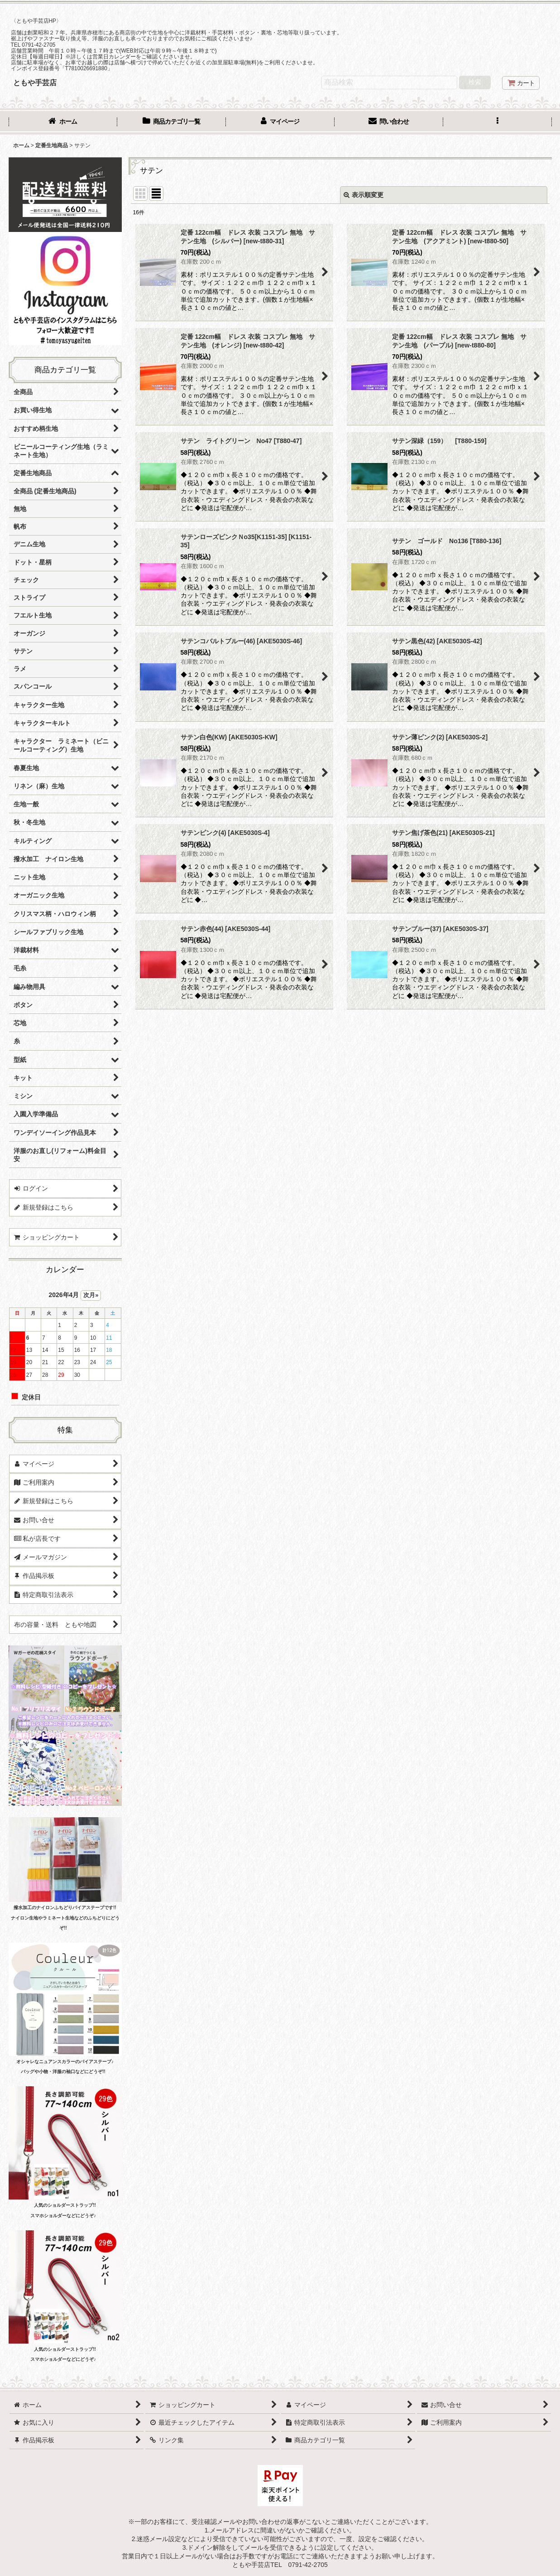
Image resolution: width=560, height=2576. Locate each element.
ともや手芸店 (35, 82)
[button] (497, 122)
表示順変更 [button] (363, 194)
